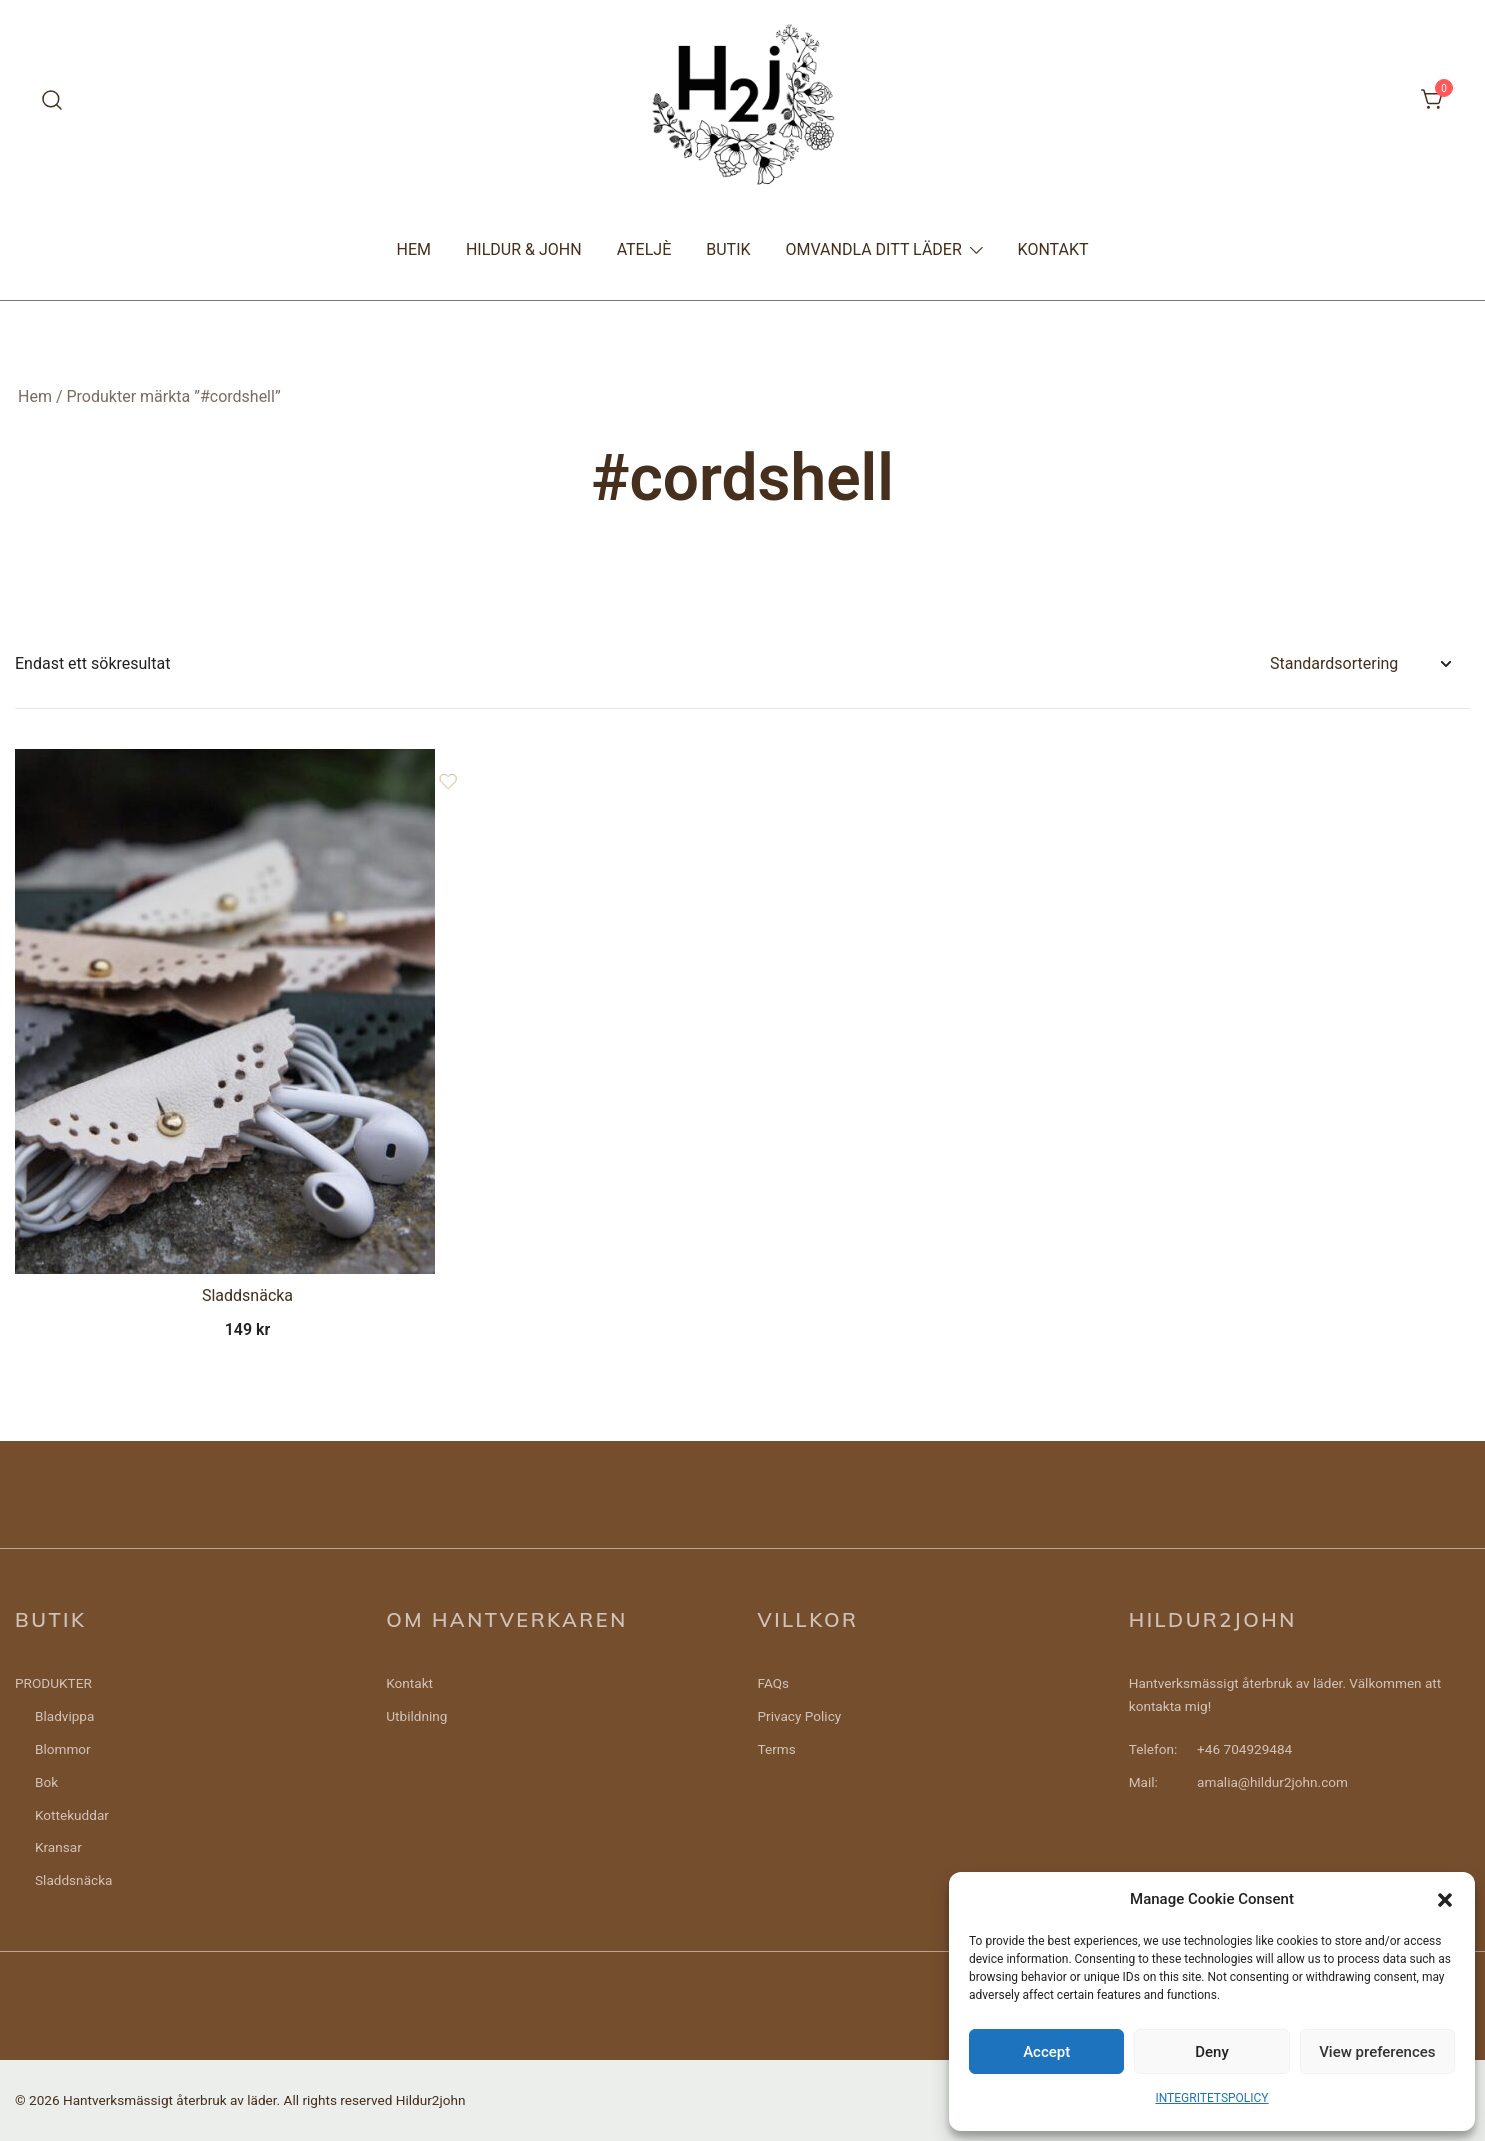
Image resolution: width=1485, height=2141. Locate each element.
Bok (46, 1782)
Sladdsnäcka (247, 1295)
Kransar (58, 1847)
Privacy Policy (800, 1716)
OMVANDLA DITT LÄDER (874, 249)
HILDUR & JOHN (524, 249)
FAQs (774, 1683)
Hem (35, 396)
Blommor (63, 1749)
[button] (1445, 1900)
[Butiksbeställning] (1360, 664)
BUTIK (728, 249)
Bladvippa (64, 1716)
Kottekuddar (72, 1815)
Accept (1046, 2052)
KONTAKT (1053, 249)
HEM (413, 249)
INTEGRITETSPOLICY (1211, 2098)
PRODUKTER (53, 1683)
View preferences (1377, 2052)
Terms (777, 1749)
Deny (1212, 2052)
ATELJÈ (644, 249)
